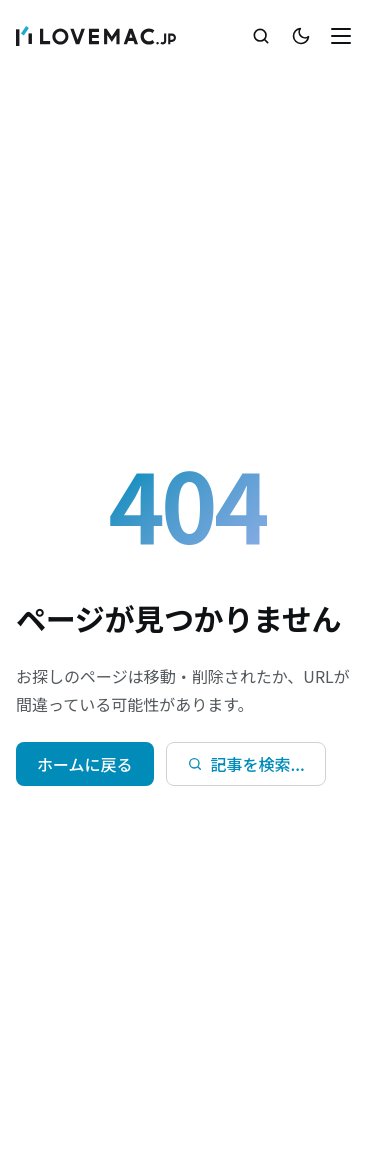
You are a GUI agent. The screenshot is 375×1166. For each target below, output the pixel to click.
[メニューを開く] (341, 36)
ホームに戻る (85, 764)
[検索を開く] (261, 36)
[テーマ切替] (301, 36)
